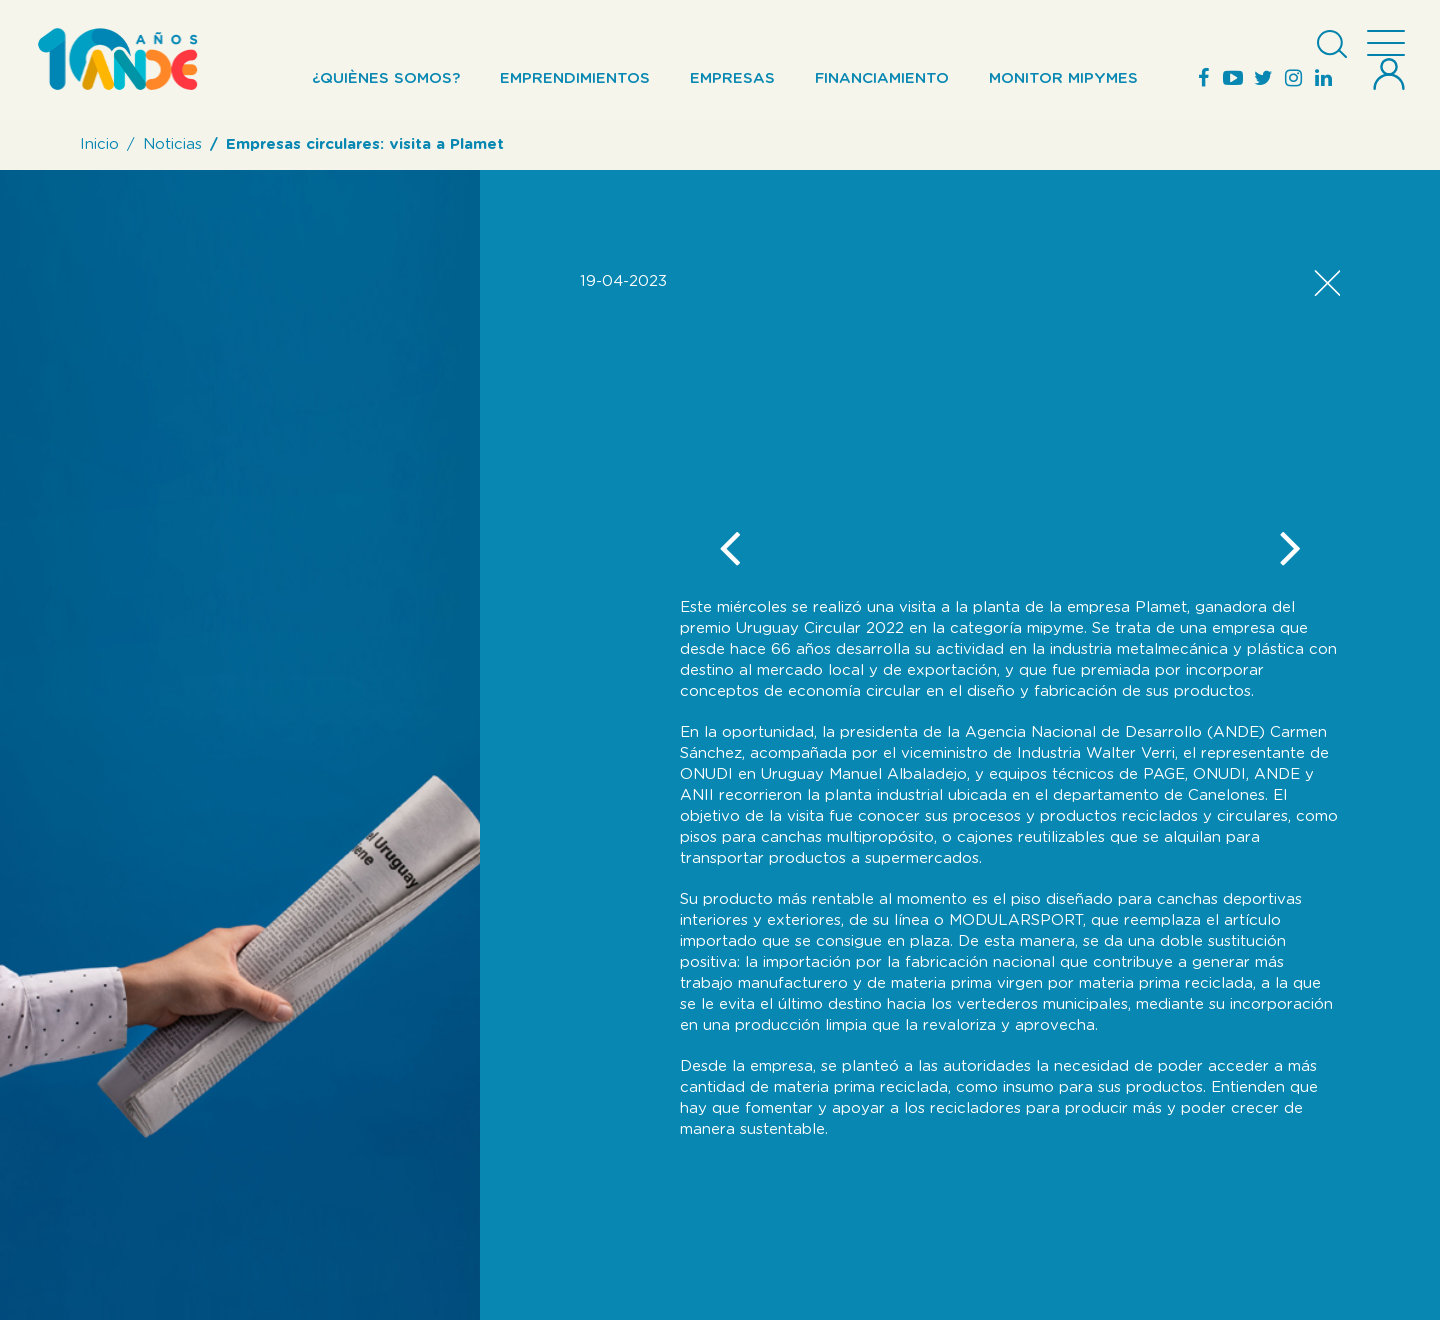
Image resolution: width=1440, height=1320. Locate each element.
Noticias (172, 144)
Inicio (99, 144)
